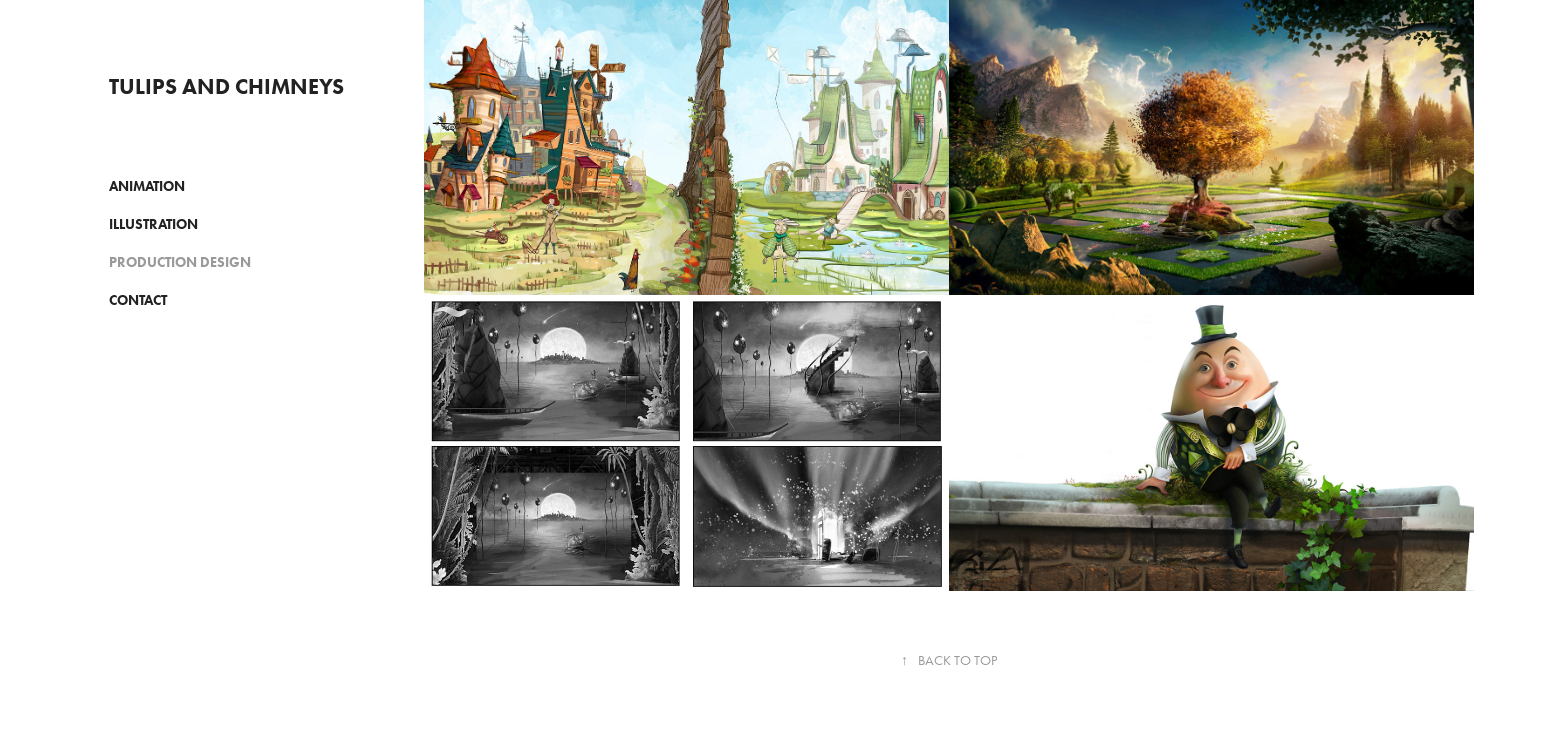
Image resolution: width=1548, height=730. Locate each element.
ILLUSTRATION (153, 224)
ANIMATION (147, 186)
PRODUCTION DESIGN (180, 262)
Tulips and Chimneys (226, 86)
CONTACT (138, 300)
